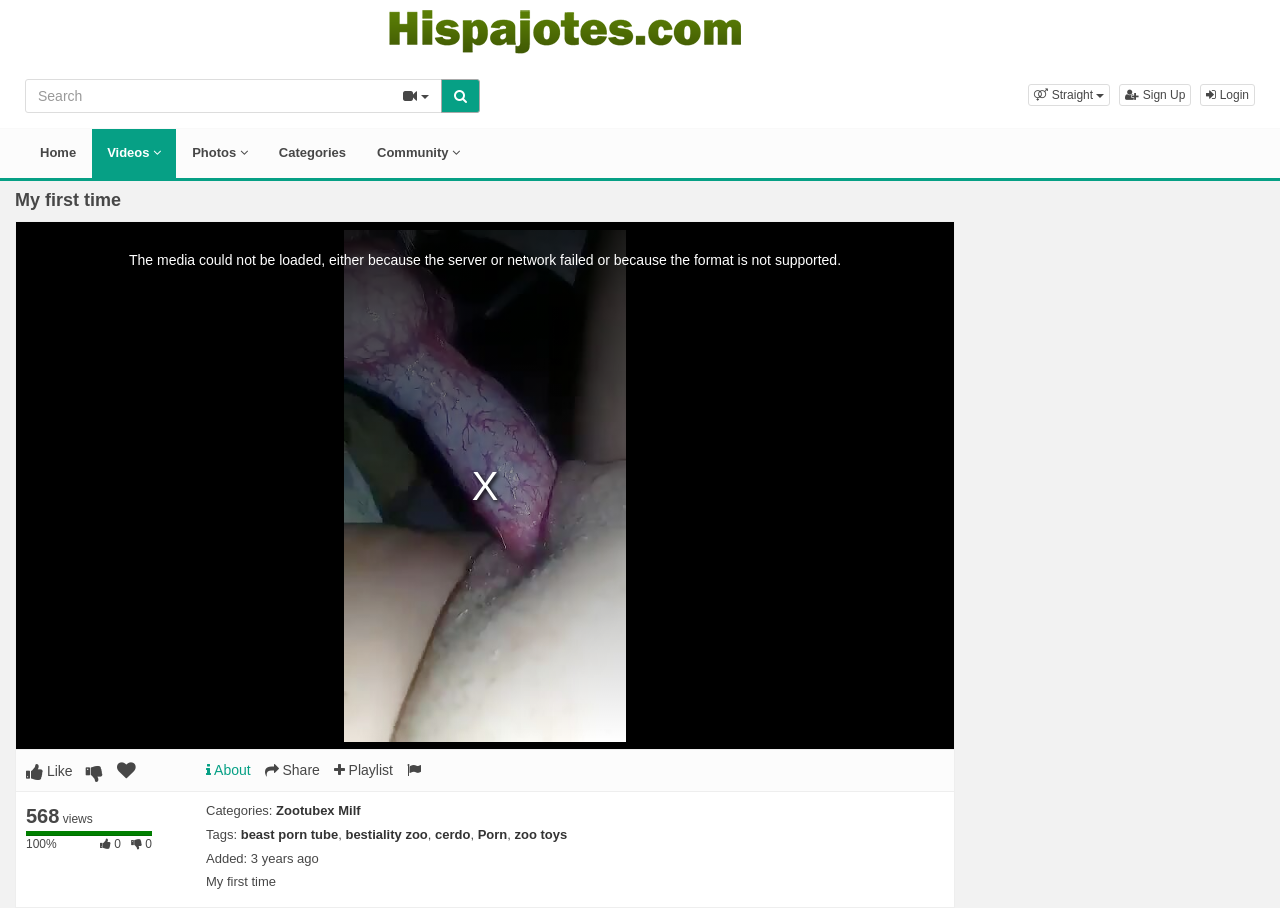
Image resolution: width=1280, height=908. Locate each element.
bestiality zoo (386, 834)
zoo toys (541, 834)
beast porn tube (290, 834)
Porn (493, 834)
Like (49, 771)
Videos (134, 152)
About (228, 770)
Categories (312, 152)
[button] (1069, 95)
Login (1227, 95)
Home (58, 152)
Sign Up (1155, 95)
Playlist (363, 770)
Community (418, 152)
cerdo (452, 834)
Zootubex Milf (318, 810)
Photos (220, 152)
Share (292, 770)
